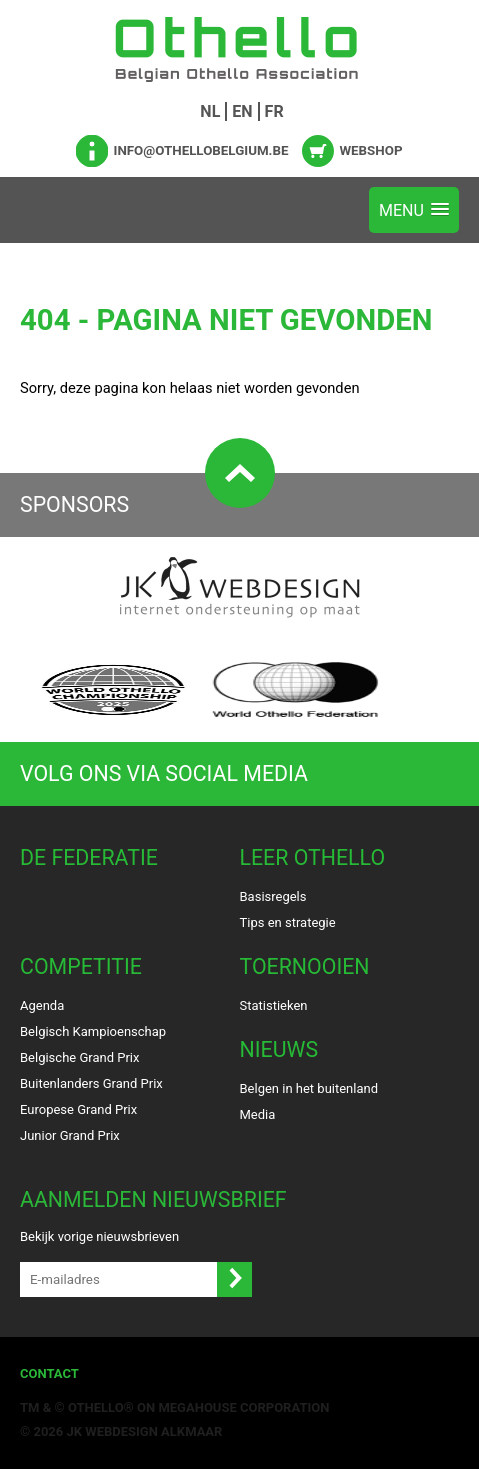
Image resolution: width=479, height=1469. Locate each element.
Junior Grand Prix (70, 1135)
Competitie (81, 966)
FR (274, 111)
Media (258, 1114)
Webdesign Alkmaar (153, 1431)
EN (242, 111)
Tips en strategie (288, 922)
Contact (49, 1373)
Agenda (42, 1005)
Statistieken (274, 1005)
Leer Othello (313, 857)
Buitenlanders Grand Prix (91, 1083)
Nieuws (279, 1049)
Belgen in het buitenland (309, 1088)
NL (210, 111)
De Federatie (89, 857)
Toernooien (305, 966)
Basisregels (273, 896)
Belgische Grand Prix (79, 1057)
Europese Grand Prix (78, 1109)
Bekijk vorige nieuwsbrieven (99, 1236)
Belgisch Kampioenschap (93, 1031)
